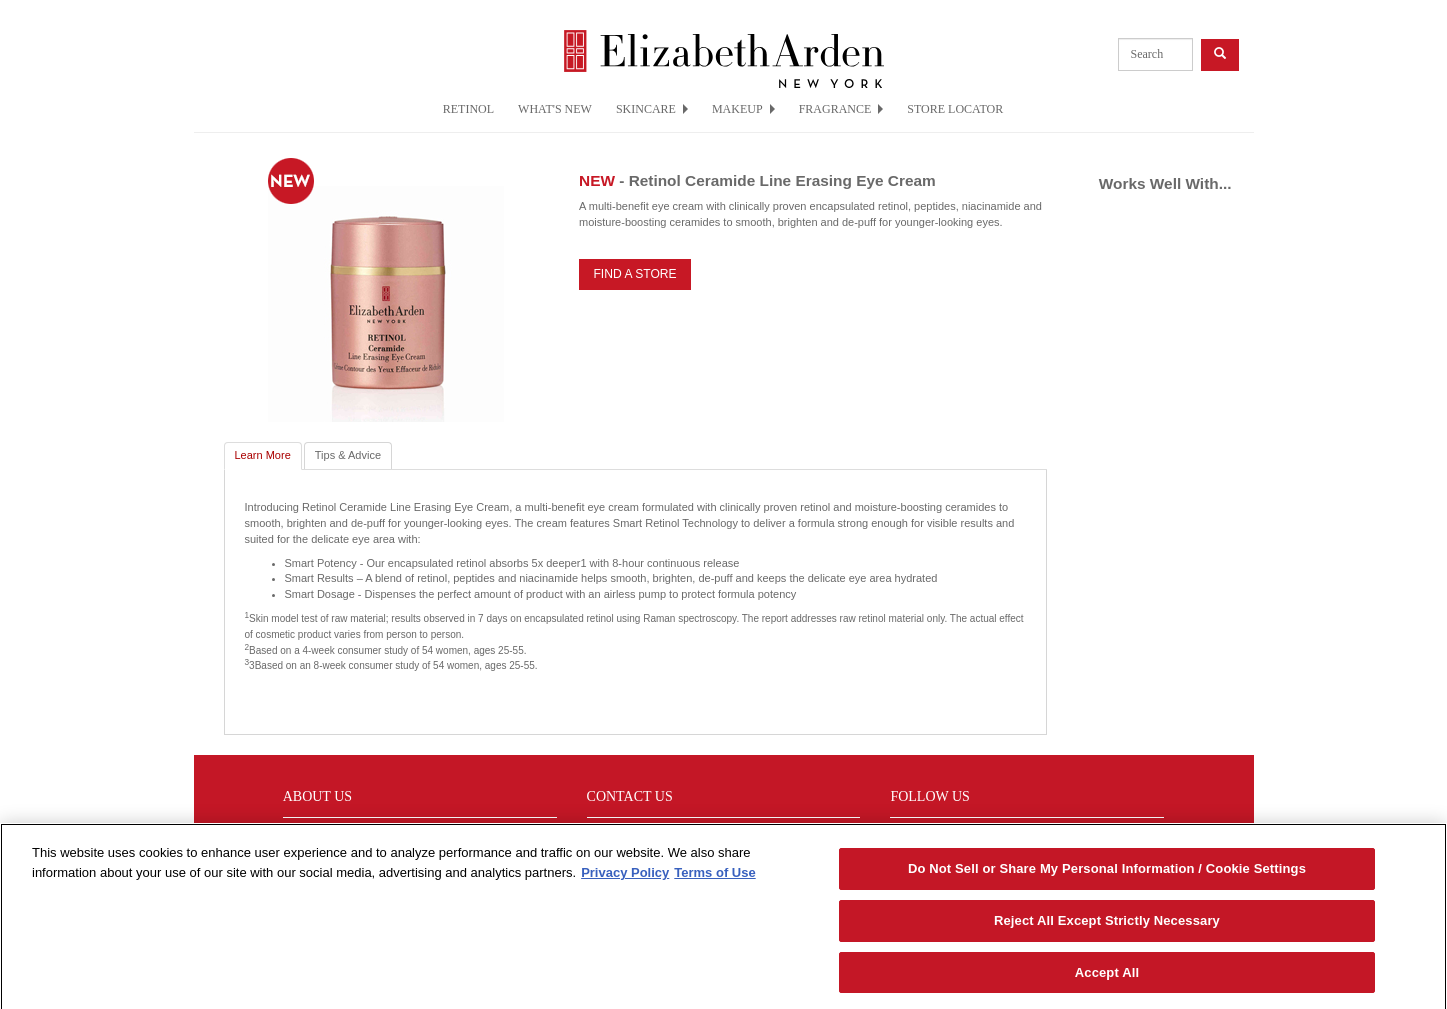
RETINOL (468, 109)
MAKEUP (743, 109)
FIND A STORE (634, 274)
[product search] (1155, 54)
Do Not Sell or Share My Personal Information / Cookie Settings (1107, 873)
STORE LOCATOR (955, 109)
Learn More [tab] (263, 455)
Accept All (1107, 977)
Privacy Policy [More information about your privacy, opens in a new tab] (625, 877)
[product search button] (1220, 54)
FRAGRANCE (841, 109)
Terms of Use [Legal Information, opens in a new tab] (714, 877)
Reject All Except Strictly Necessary (1107, 925)
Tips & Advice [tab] (348, 455)
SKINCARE (652, 109)
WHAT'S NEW (555, 109)
